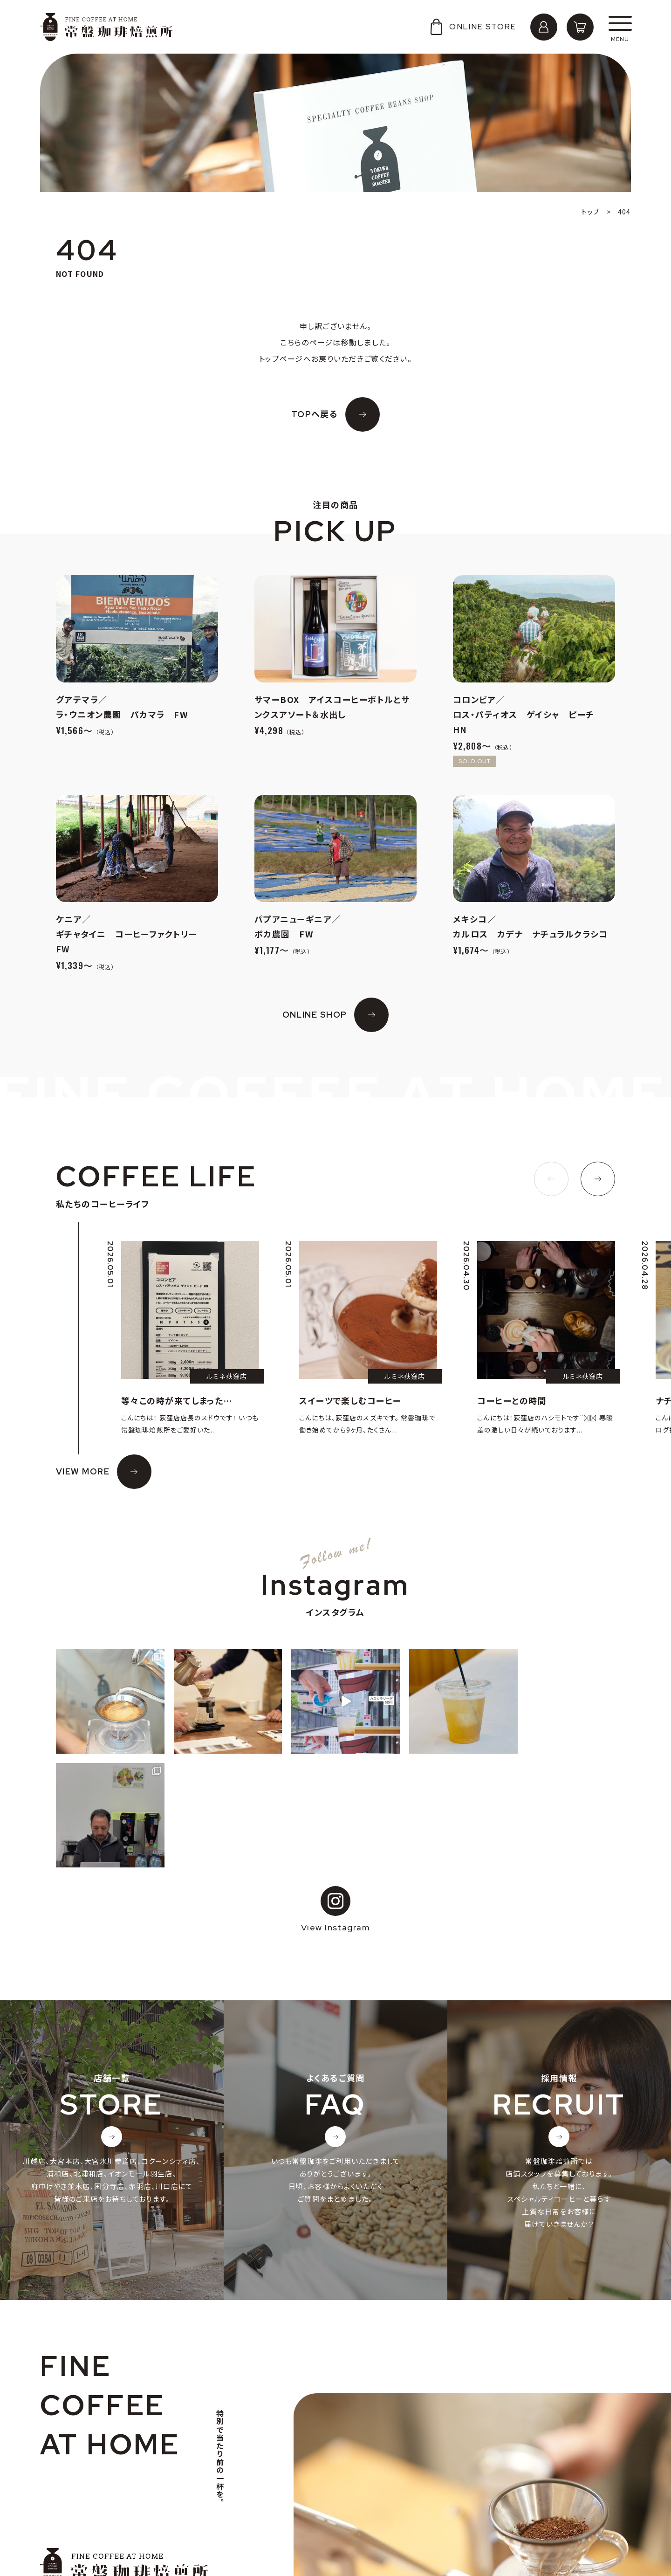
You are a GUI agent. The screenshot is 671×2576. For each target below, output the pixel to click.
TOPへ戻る (314, 414)
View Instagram (335, 1795)
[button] (551, 1179)
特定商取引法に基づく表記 (93, 2539)
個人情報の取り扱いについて (96, 2524)
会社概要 (64, 2495)
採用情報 (64, 2510)
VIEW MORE (83, 1471)
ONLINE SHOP (314, 1014)
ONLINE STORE (472, 27)
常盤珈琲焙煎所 (106, 27)
